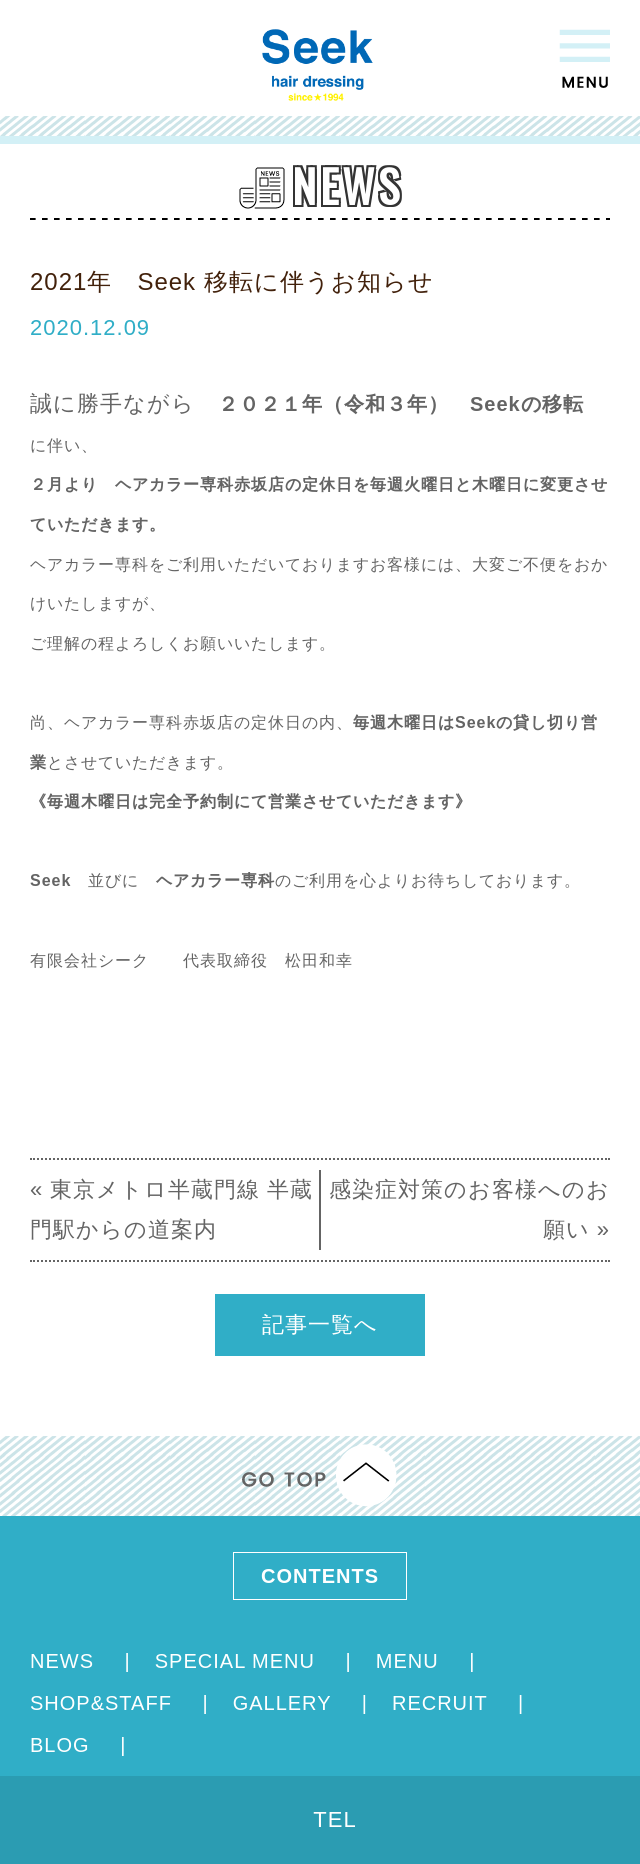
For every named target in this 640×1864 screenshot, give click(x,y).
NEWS (65, 1661)
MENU (410, 1661)
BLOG (63, 1745)
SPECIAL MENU (238, 1661)
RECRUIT (443, 1703)
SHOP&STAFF (104, 1703)
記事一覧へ (320, 1324)
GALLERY (285, 1703)
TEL (334, 1819)
